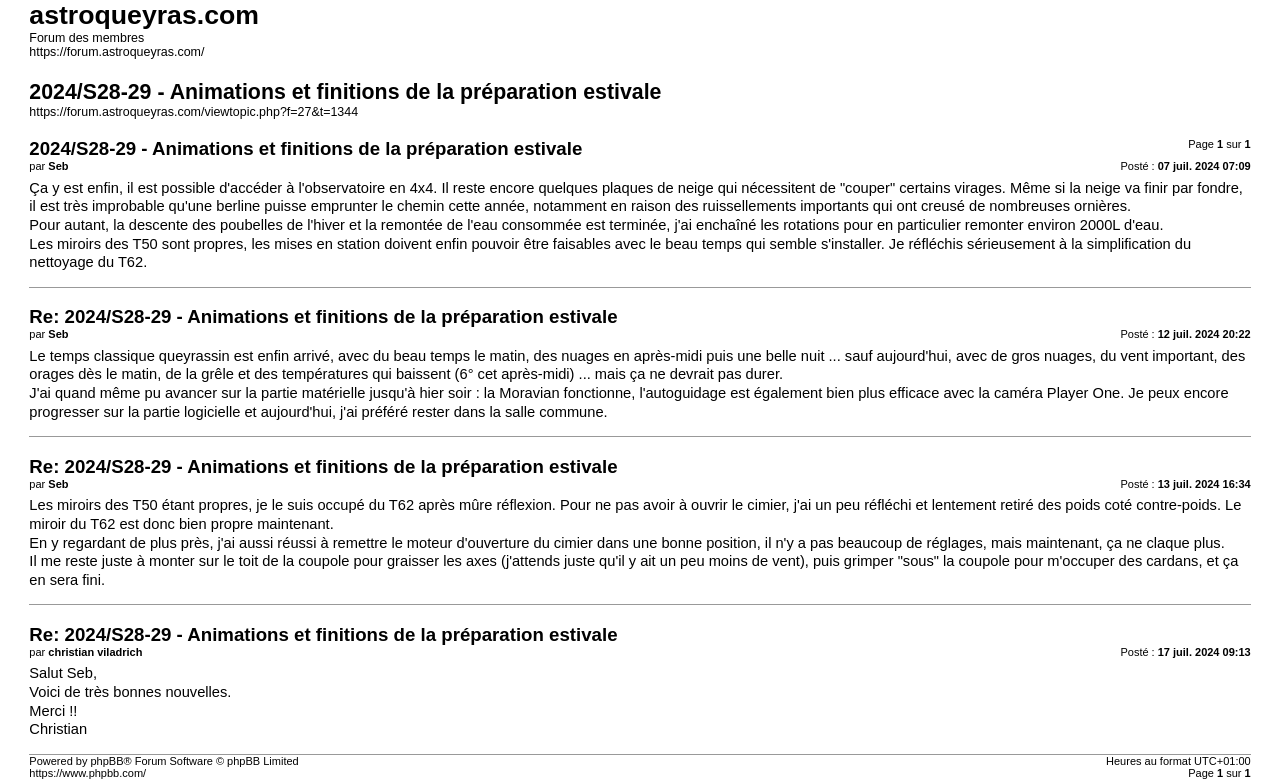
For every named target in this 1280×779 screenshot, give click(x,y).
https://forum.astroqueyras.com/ (116, 52)
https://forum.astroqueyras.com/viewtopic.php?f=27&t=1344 (193, 112)
